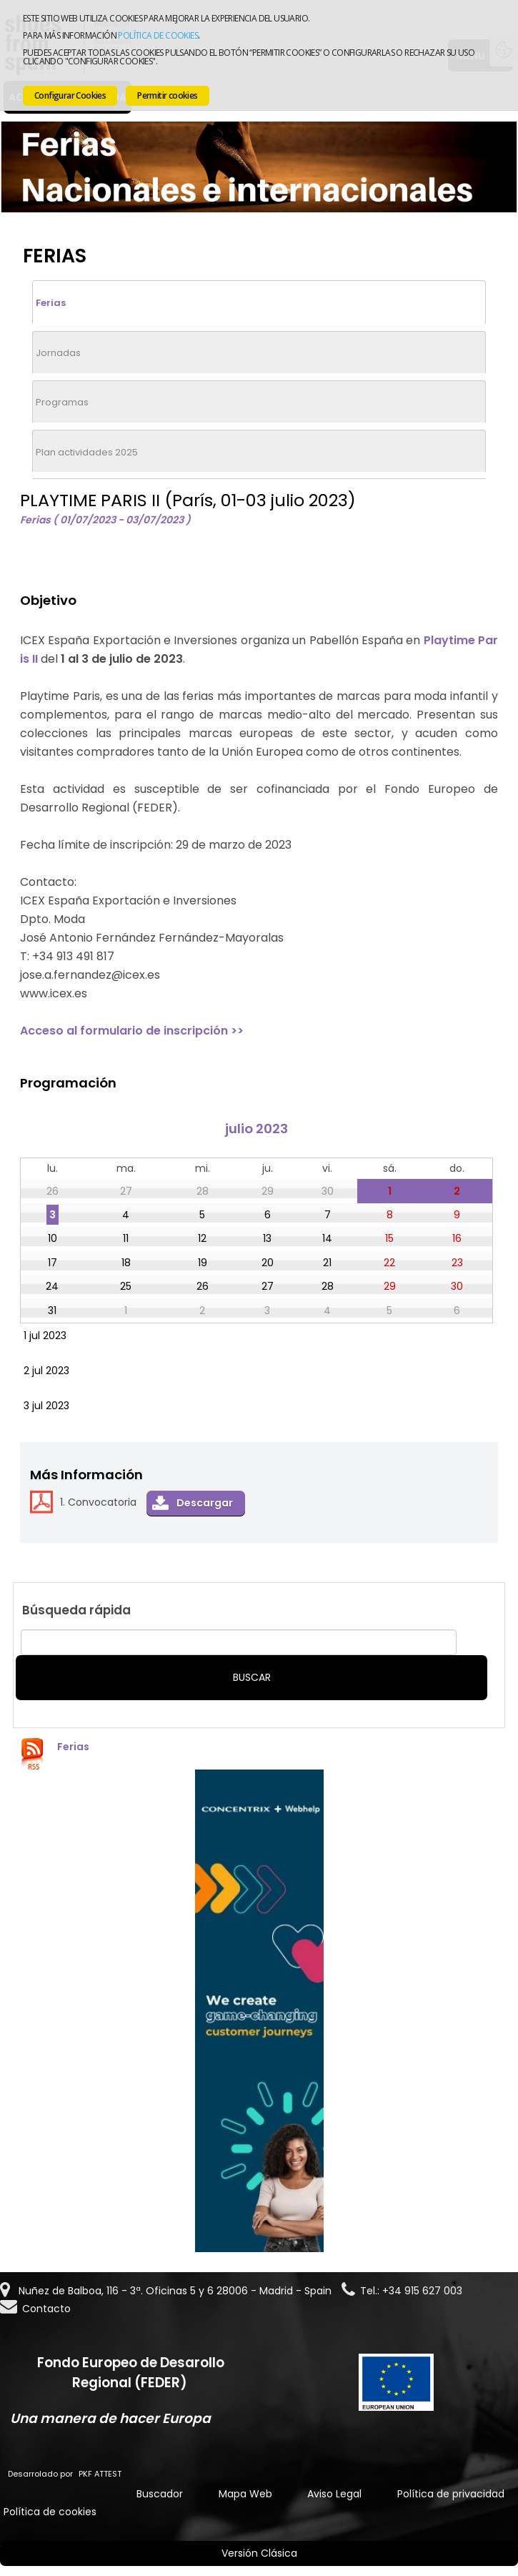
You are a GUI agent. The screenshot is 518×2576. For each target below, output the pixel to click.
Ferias (51, 303)
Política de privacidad (450, 2494)
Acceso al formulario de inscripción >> (132, 1030)
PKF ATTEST (100, 2473)
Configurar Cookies (70, 95)
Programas (62, 402)
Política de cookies (158, 35)
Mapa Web (245, 2494)
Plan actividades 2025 (87, 452)
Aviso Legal (334, 2494)
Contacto (46, 2308)
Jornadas (58, 353)
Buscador (159, 2494)
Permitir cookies (167, 95)
